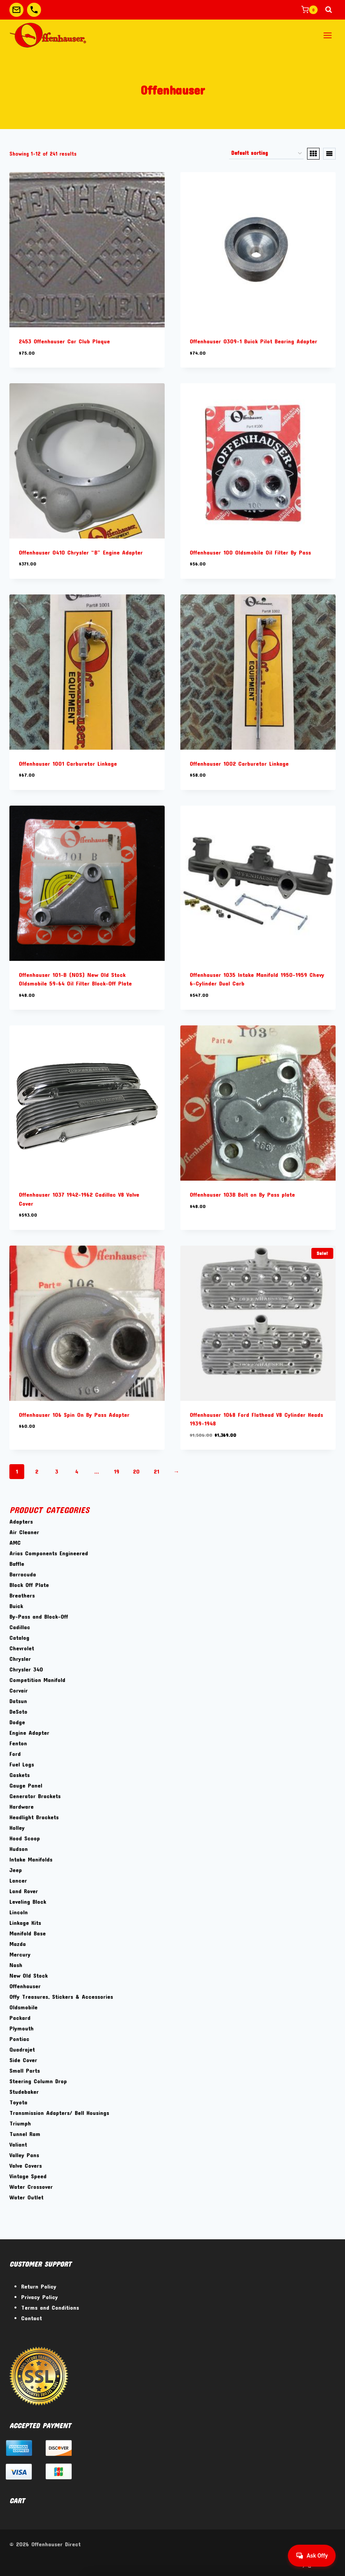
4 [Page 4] (76, 1471)
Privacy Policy (39, 2296)
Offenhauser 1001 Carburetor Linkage (68, 763)
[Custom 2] (34, 10)
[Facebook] (286, 2563)
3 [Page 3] (56, 1471)
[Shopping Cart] (309, 9)
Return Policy (38, 2286)
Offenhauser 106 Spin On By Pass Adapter (74, 1414)
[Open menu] (327, 35)
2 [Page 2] (36, 1471)
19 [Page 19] (116, 1471)
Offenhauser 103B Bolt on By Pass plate (242, 1194)
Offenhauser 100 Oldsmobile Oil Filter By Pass (250, 552)
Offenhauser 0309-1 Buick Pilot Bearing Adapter (253, 341)
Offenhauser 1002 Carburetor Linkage (239, 763)
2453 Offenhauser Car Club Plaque (64, 341)
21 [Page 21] (156, 1471)
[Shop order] (266, 153)
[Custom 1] (16, 10)
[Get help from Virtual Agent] (312, 2556)
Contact (31, 2317)
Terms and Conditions (50, 2307)
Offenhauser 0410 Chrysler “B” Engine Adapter (81, 552)
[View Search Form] (329, 10)
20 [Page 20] (136, 1471)
